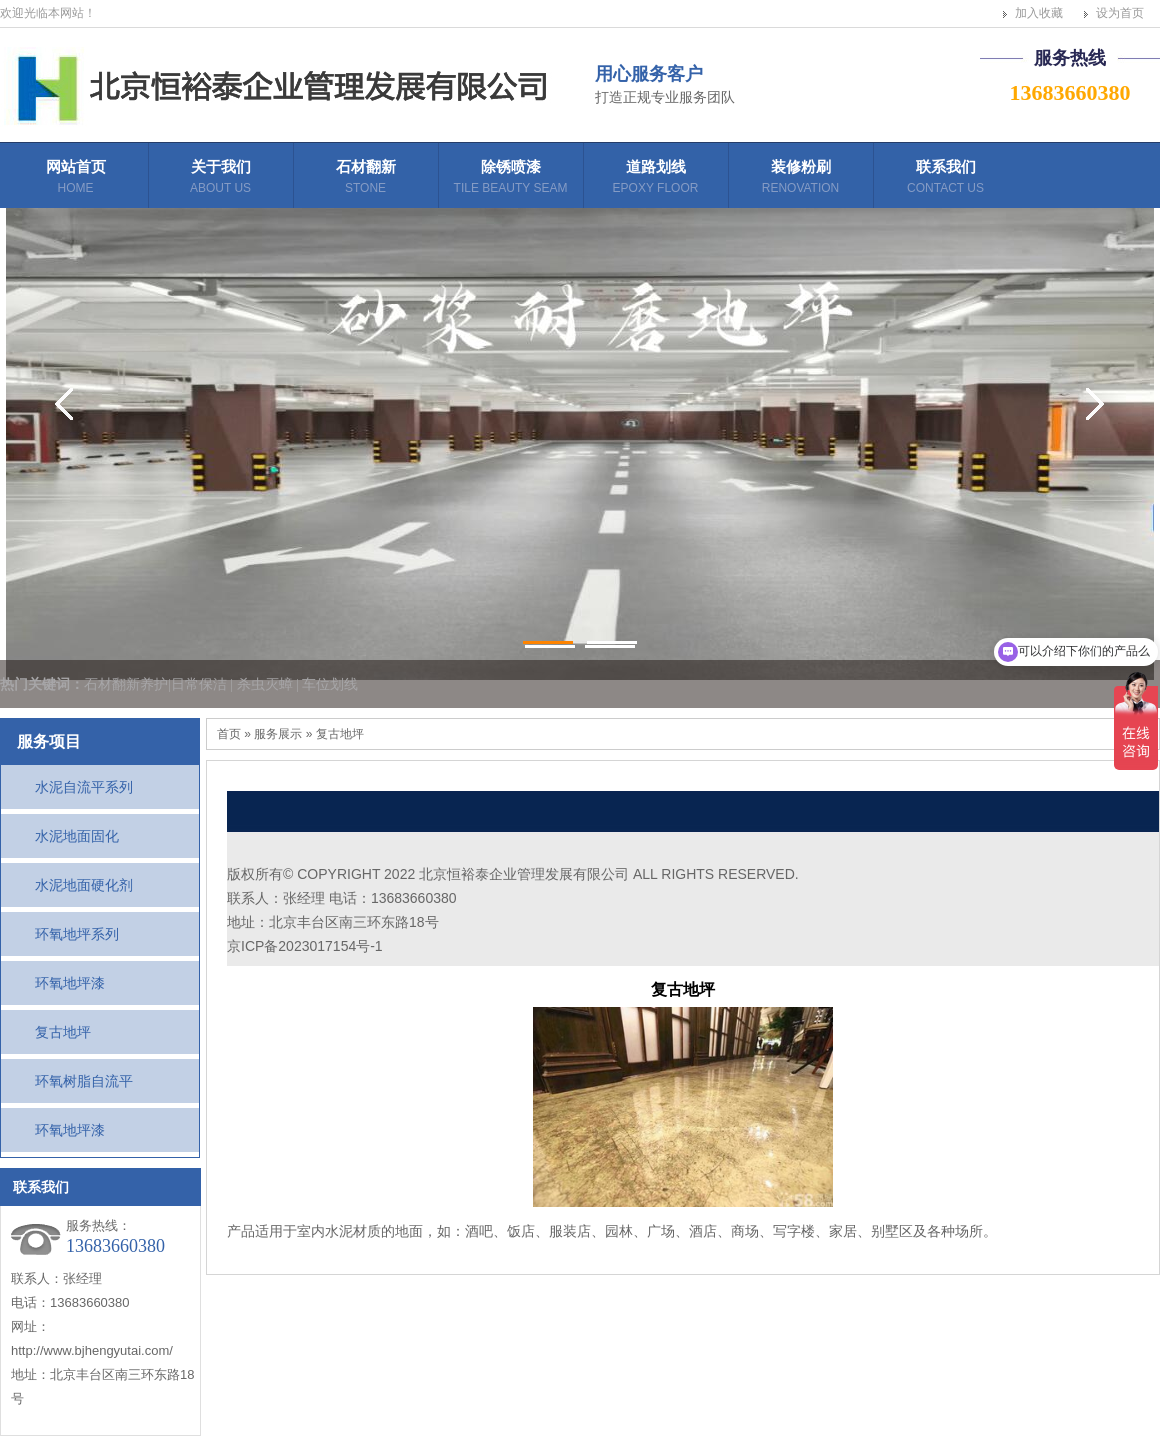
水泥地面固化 (77, 836)
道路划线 (655, 179)
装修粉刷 (800, 179)
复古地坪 (63, 1032)
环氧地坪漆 (70, 983)
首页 (229, 734)
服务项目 (49, 741)
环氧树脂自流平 (84, 1081)
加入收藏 (1039, 13)
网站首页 (75, 179)
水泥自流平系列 (84, 787)
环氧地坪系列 (77, 934)
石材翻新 (365, 183)
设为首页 (1120, 13)
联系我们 (945, 179)
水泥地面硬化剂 (84, 885)
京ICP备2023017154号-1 (305, 946)
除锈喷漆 (510, 179)
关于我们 (220, 179)
